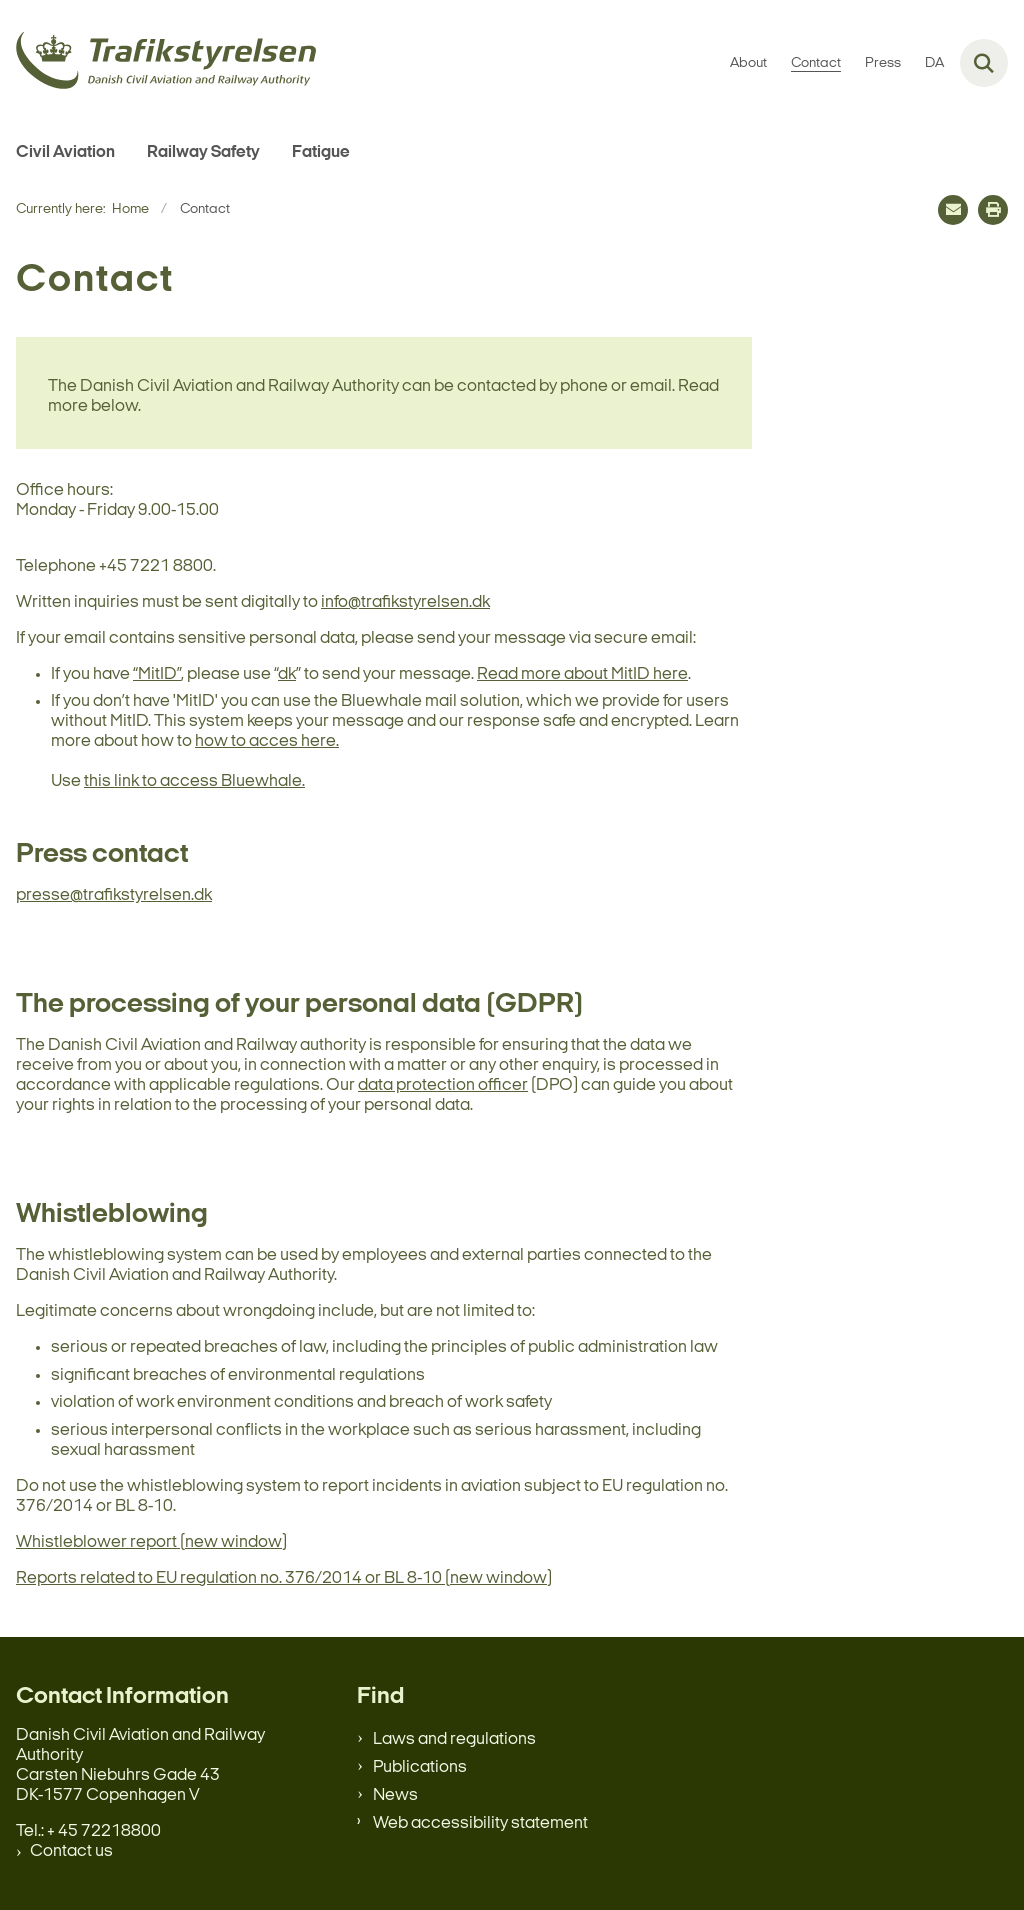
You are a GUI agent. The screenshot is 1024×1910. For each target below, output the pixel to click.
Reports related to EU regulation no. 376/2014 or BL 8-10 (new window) (284, 1578)
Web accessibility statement (480, 1823)
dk (287, 674)
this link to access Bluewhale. (194, 781)
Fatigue (321, 152)
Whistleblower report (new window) (151, 1542)
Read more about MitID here (582, 674)
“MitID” (157, 674)
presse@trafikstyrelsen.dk (114, 895)
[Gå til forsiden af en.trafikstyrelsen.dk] (158, 63)
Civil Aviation (65, 152)
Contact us (71, 1851)
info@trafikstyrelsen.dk (405, 602)
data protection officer (443, 1085)
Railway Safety (203, 152)
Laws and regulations (454, 1739)
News (395, 1795)
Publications (420, 1767)
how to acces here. (267, 741)
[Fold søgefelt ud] (984, 63)
